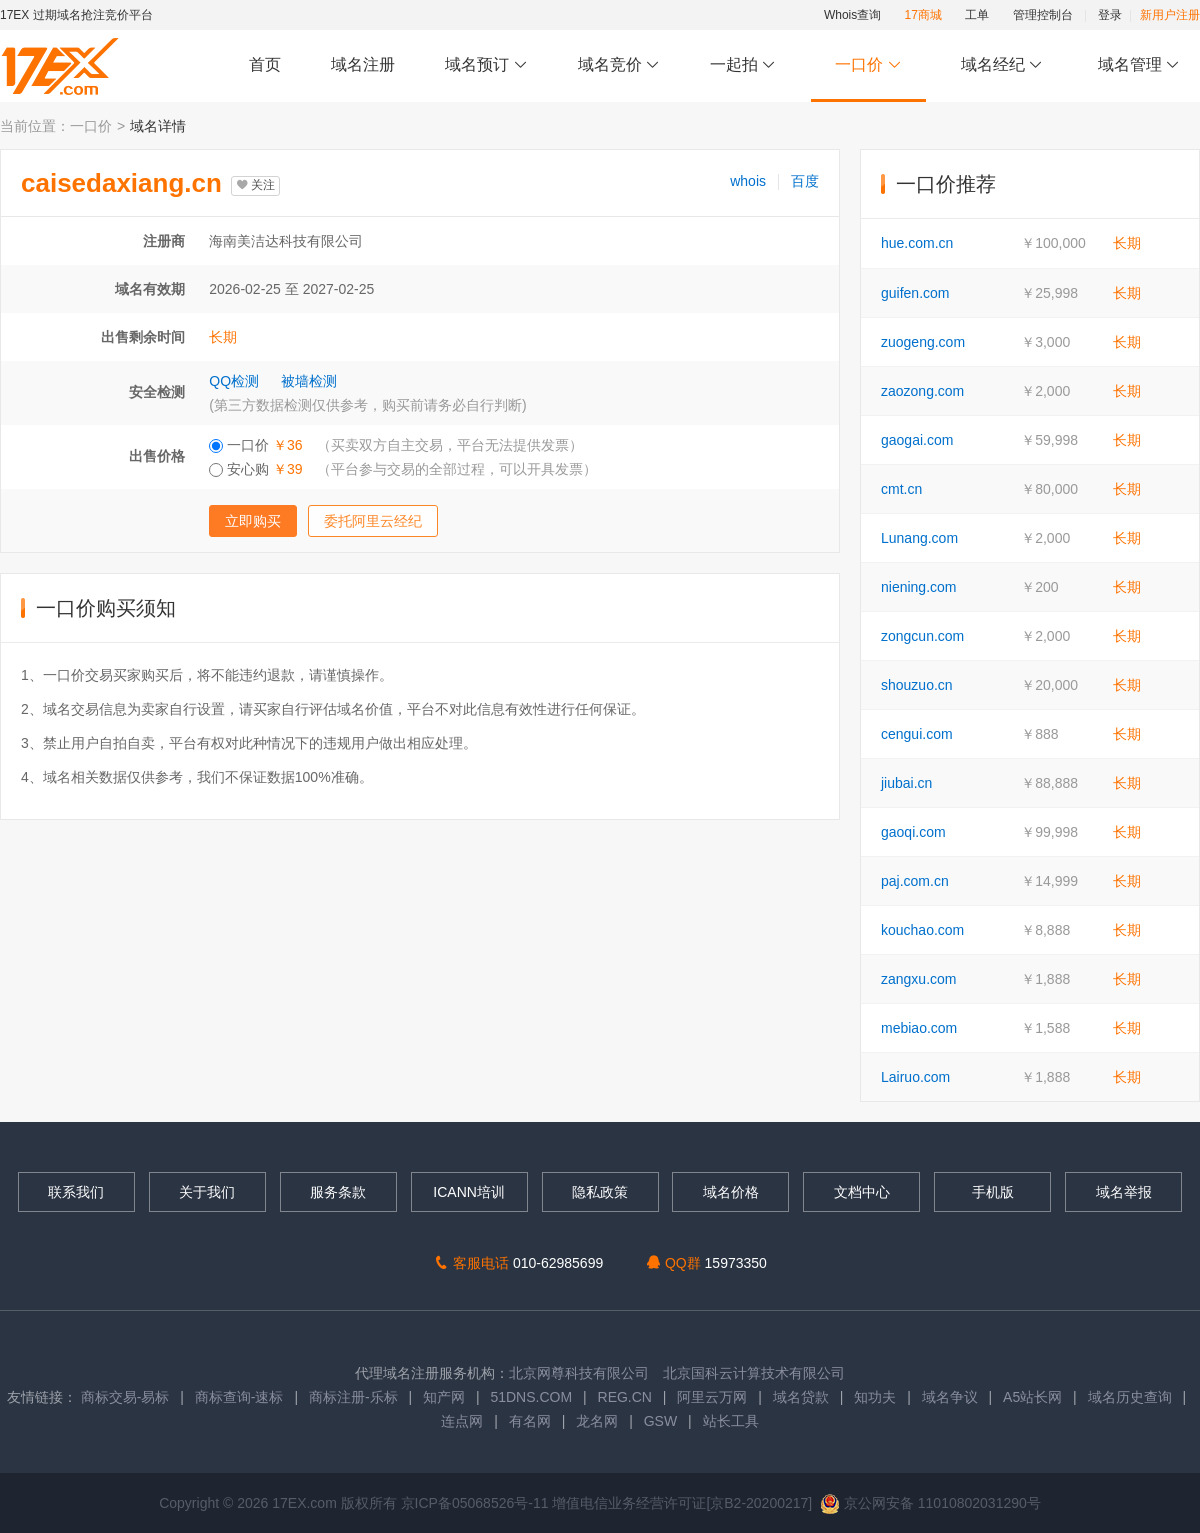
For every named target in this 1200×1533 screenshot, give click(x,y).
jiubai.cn (906, 783)
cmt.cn (901, 489)
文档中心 (862, 1192)
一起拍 (745, 65)
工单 (977, 15)
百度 (805, 181)
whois (748, 181)
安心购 (402, 469)
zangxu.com (918, 979)
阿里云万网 (712, 1397)
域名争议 (952, 1397)
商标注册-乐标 (353, 1397)
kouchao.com (922, 930)
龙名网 (597, 1421)
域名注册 (363, 64)
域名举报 (1124, 1192)
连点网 (462, 1421)
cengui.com (917, 734)
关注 (255, 185)
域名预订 (486, 65)
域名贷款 (801, 1397)
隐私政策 (600, 1192)
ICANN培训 (469, 1192)
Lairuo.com (915, 1077)
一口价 (868, 65)
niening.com (919, 587)
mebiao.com (919, 1028)
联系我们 (76, 1192)
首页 (265, 64)
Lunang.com (919, 538)
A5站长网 (1032, 1397)
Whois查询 (852, 15)
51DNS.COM (531, 1397)
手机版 (993, 1192)
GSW (660, 1421)
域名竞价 (619, 65)
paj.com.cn (915, 881)
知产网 (444, 1397)
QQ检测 (234, 381)
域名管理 (1139, 65)
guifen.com (915, 293)
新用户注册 (1170, 15)
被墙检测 (309, 381)
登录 (1110, 15)
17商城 (923, 15)
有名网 (530, 1421)
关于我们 (207, 1192)
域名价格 (731, 1192)
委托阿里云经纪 (373, 521)
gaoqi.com (913, 832)
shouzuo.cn (917, 685)
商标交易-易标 (125, 1397)
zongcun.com (922, 636)
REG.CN (625, 1397)
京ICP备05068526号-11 (477, 1503)
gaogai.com (917, 440)
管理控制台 (1043, 15)
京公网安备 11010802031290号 (930, 1503)
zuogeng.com (923, 342)
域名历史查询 (1130, 1397)
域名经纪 (1001, 65)
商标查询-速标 (241, 1397)
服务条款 (338, 1192)
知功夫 (875, 1397)
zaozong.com (922, 391)
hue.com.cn (917, 243)
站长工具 (731, 1421)
